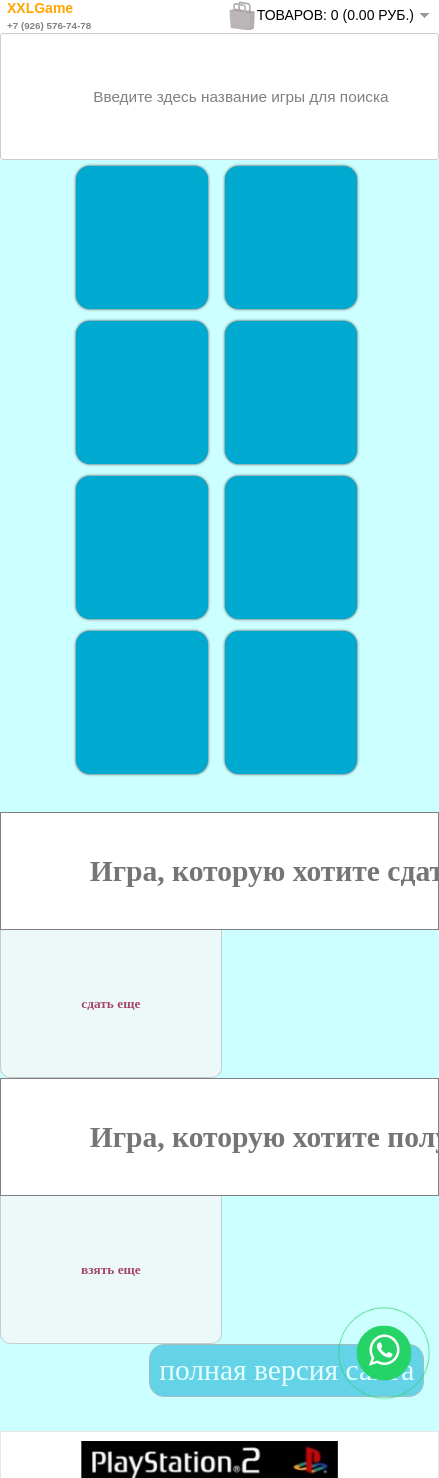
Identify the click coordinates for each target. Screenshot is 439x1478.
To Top (387, 1442)
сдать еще (110, 991)
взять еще (111, 1257)
